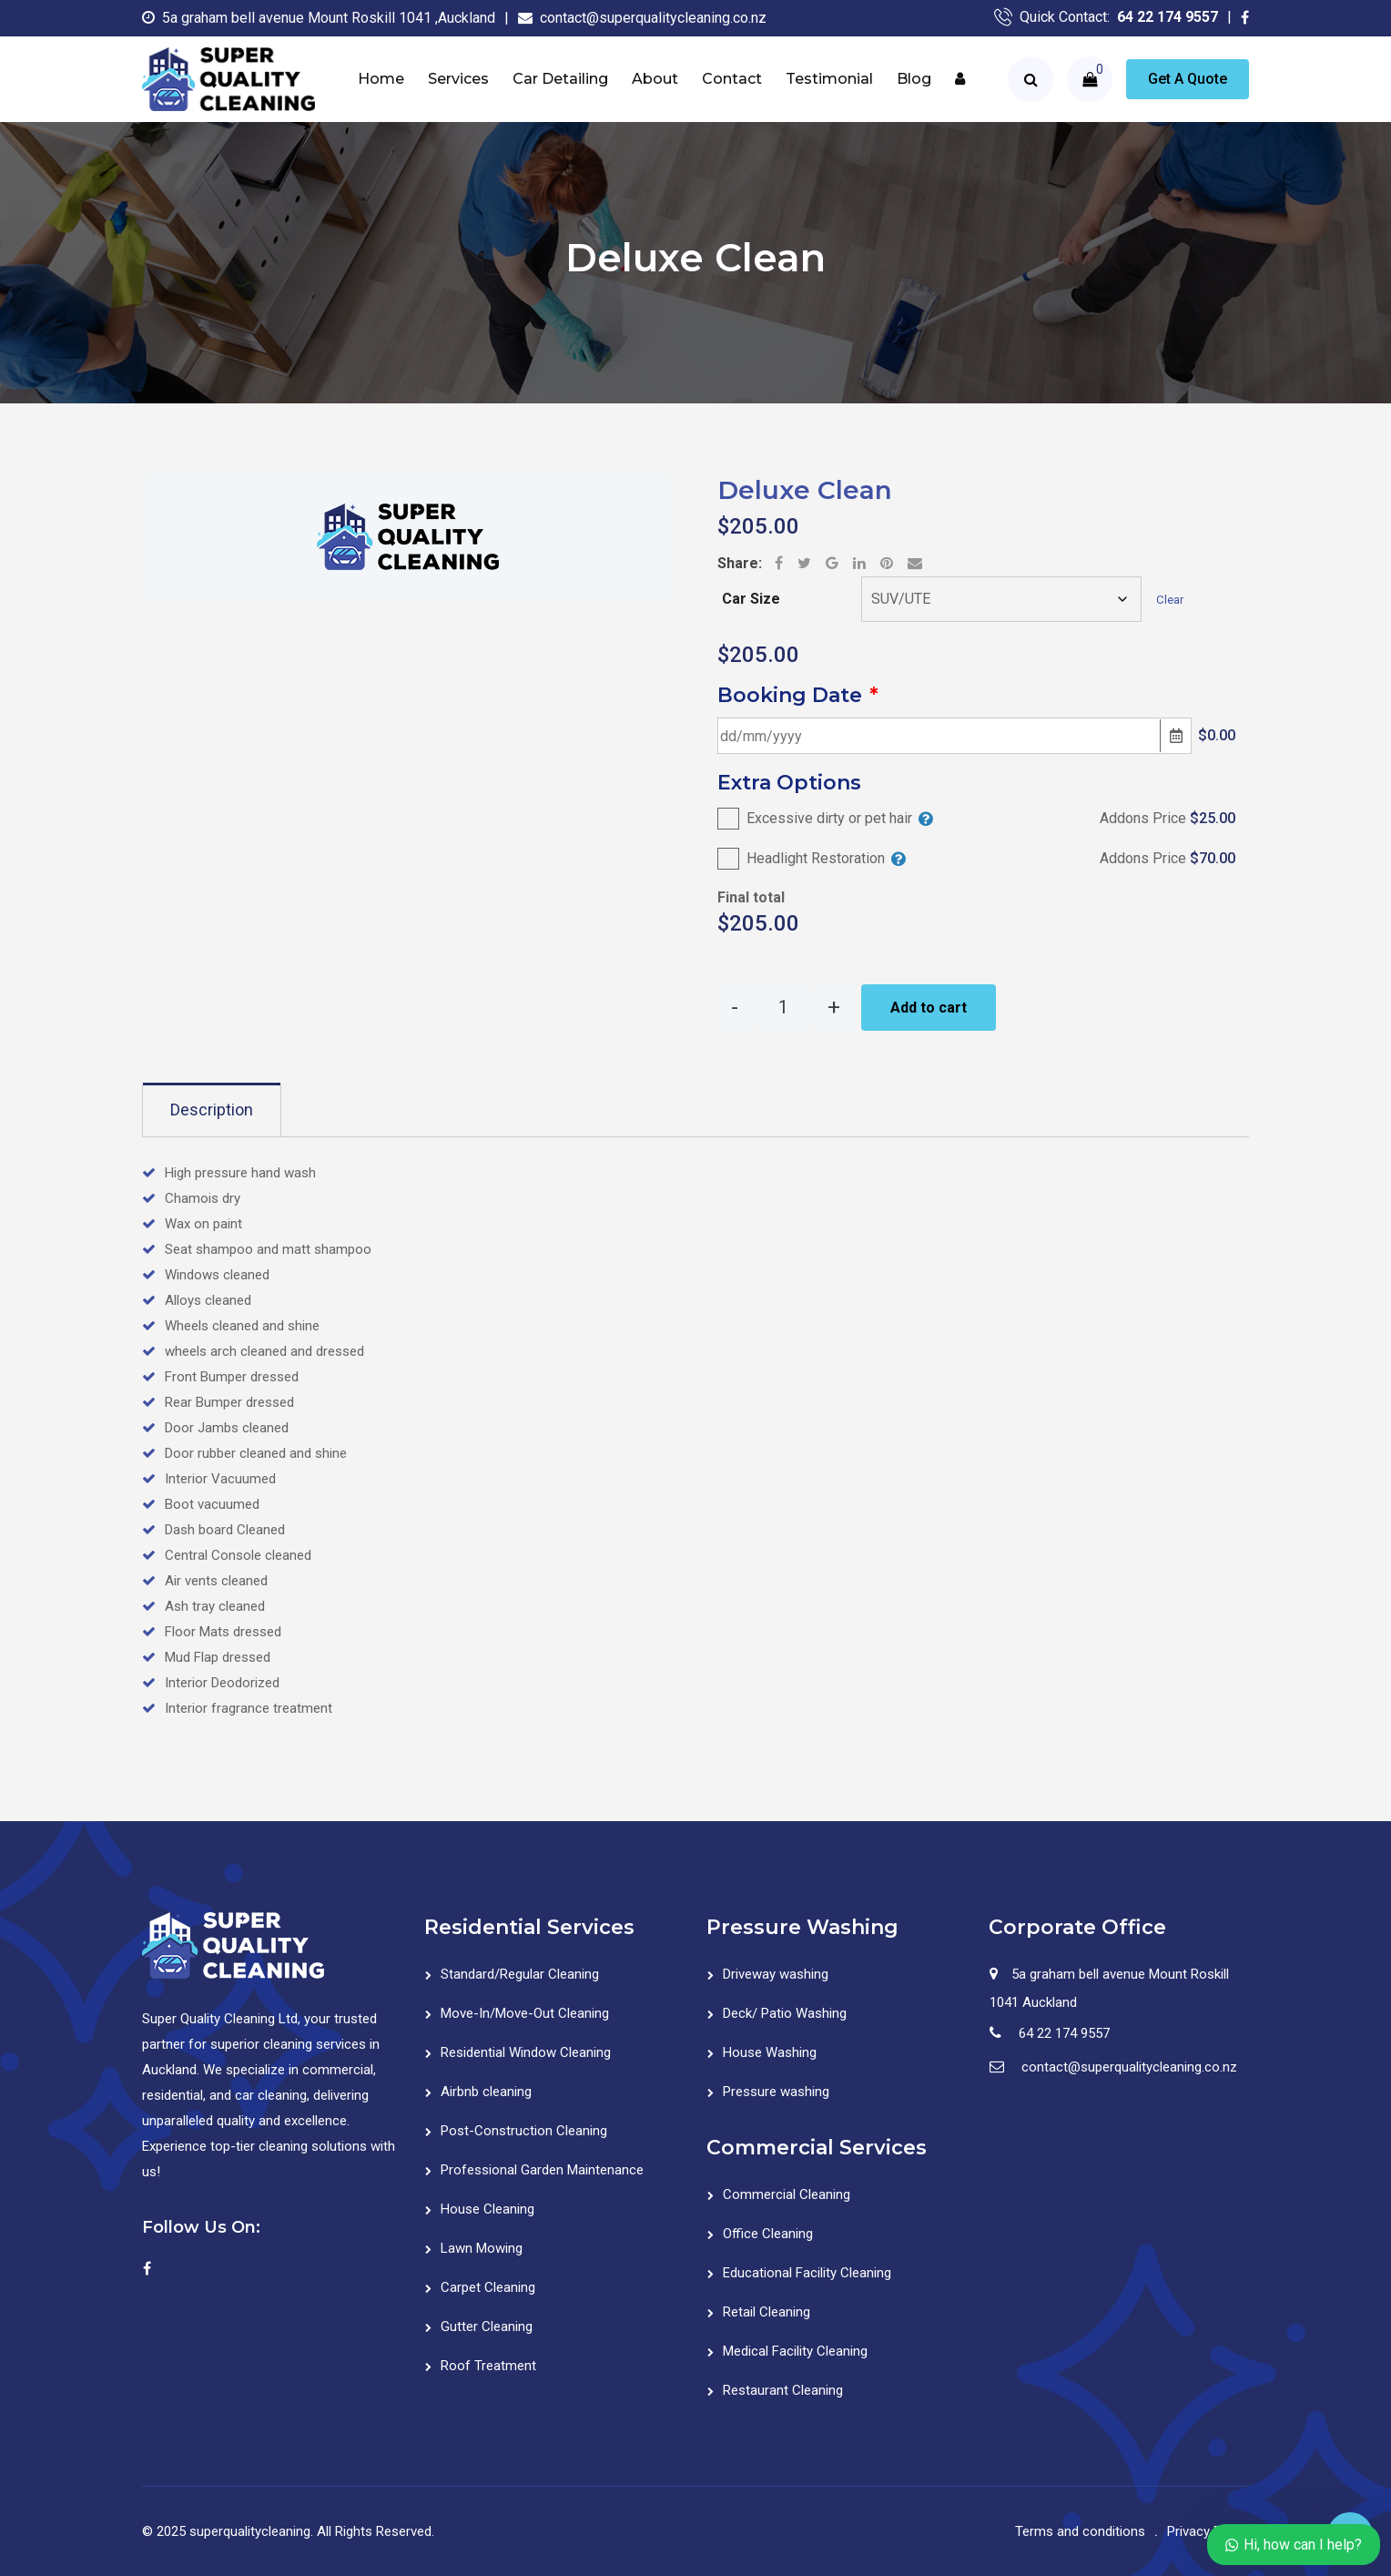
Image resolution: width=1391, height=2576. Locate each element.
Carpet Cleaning (488, 2287)
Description (211, 1109)
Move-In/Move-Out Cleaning (525, 2013)
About (655, 78)
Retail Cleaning (766, 2312)
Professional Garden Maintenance (542, 2170)
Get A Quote (1187, 78)
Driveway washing (775, 1974)
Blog (914, 78)
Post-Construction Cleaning (524, 2131)
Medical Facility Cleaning (795, 2351)
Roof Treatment (488, 2365)
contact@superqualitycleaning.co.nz (653, 17)
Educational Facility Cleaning (807, 2273)
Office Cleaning (768, 2233)
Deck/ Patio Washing (785, 2013)
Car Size (751, 598)
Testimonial (829, 78)
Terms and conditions (1080, 2531)
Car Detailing (560, 78)
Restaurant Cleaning (783, 2390)
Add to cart (928, 1007)
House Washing (770, 2052)
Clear (1169, 599)
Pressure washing (776, 2091)
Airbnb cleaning (486, 2091)
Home (381, 78)
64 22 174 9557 (1167, 16)
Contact (732, 78)
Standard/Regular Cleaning (520, 1974)
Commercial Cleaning (786, 2194)
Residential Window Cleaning (526, 2052)
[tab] (211, 1110)
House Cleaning (487, 2209)
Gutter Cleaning (487, 2326)
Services (458, 78)
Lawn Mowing (482, 2248)
